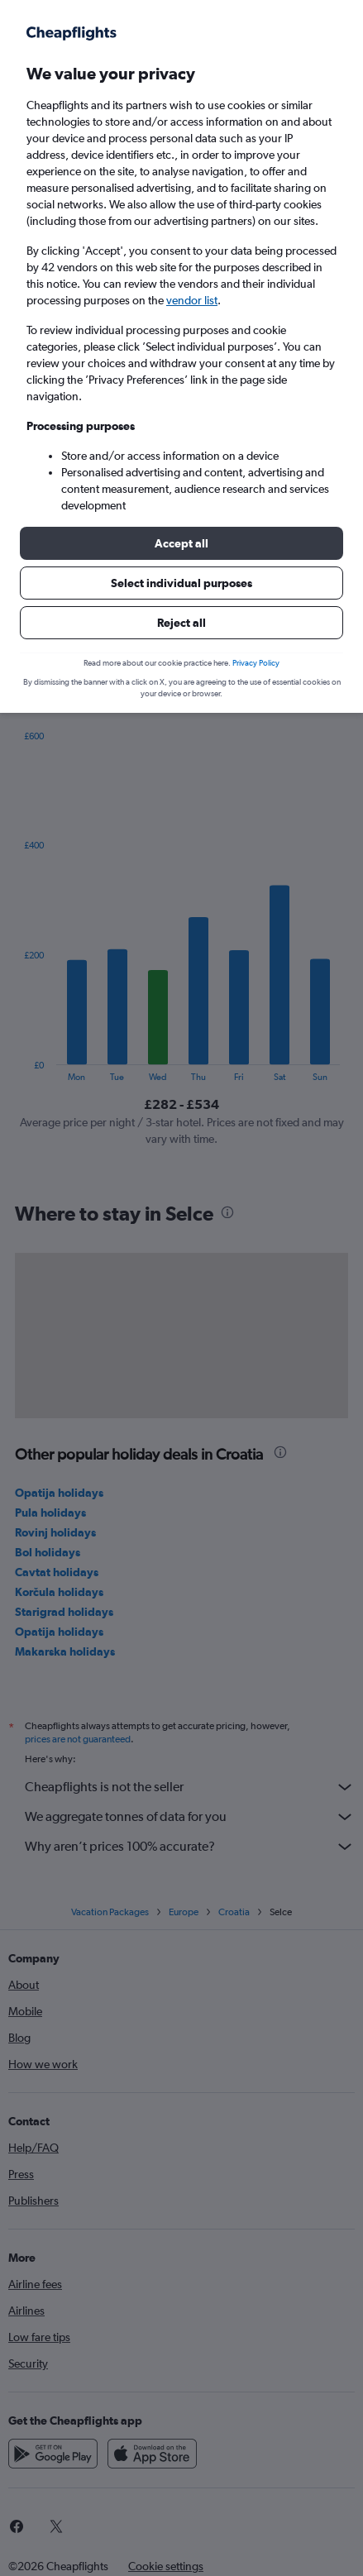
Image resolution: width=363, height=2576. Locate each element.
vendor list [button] (191, 300)
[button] (181, 543)
